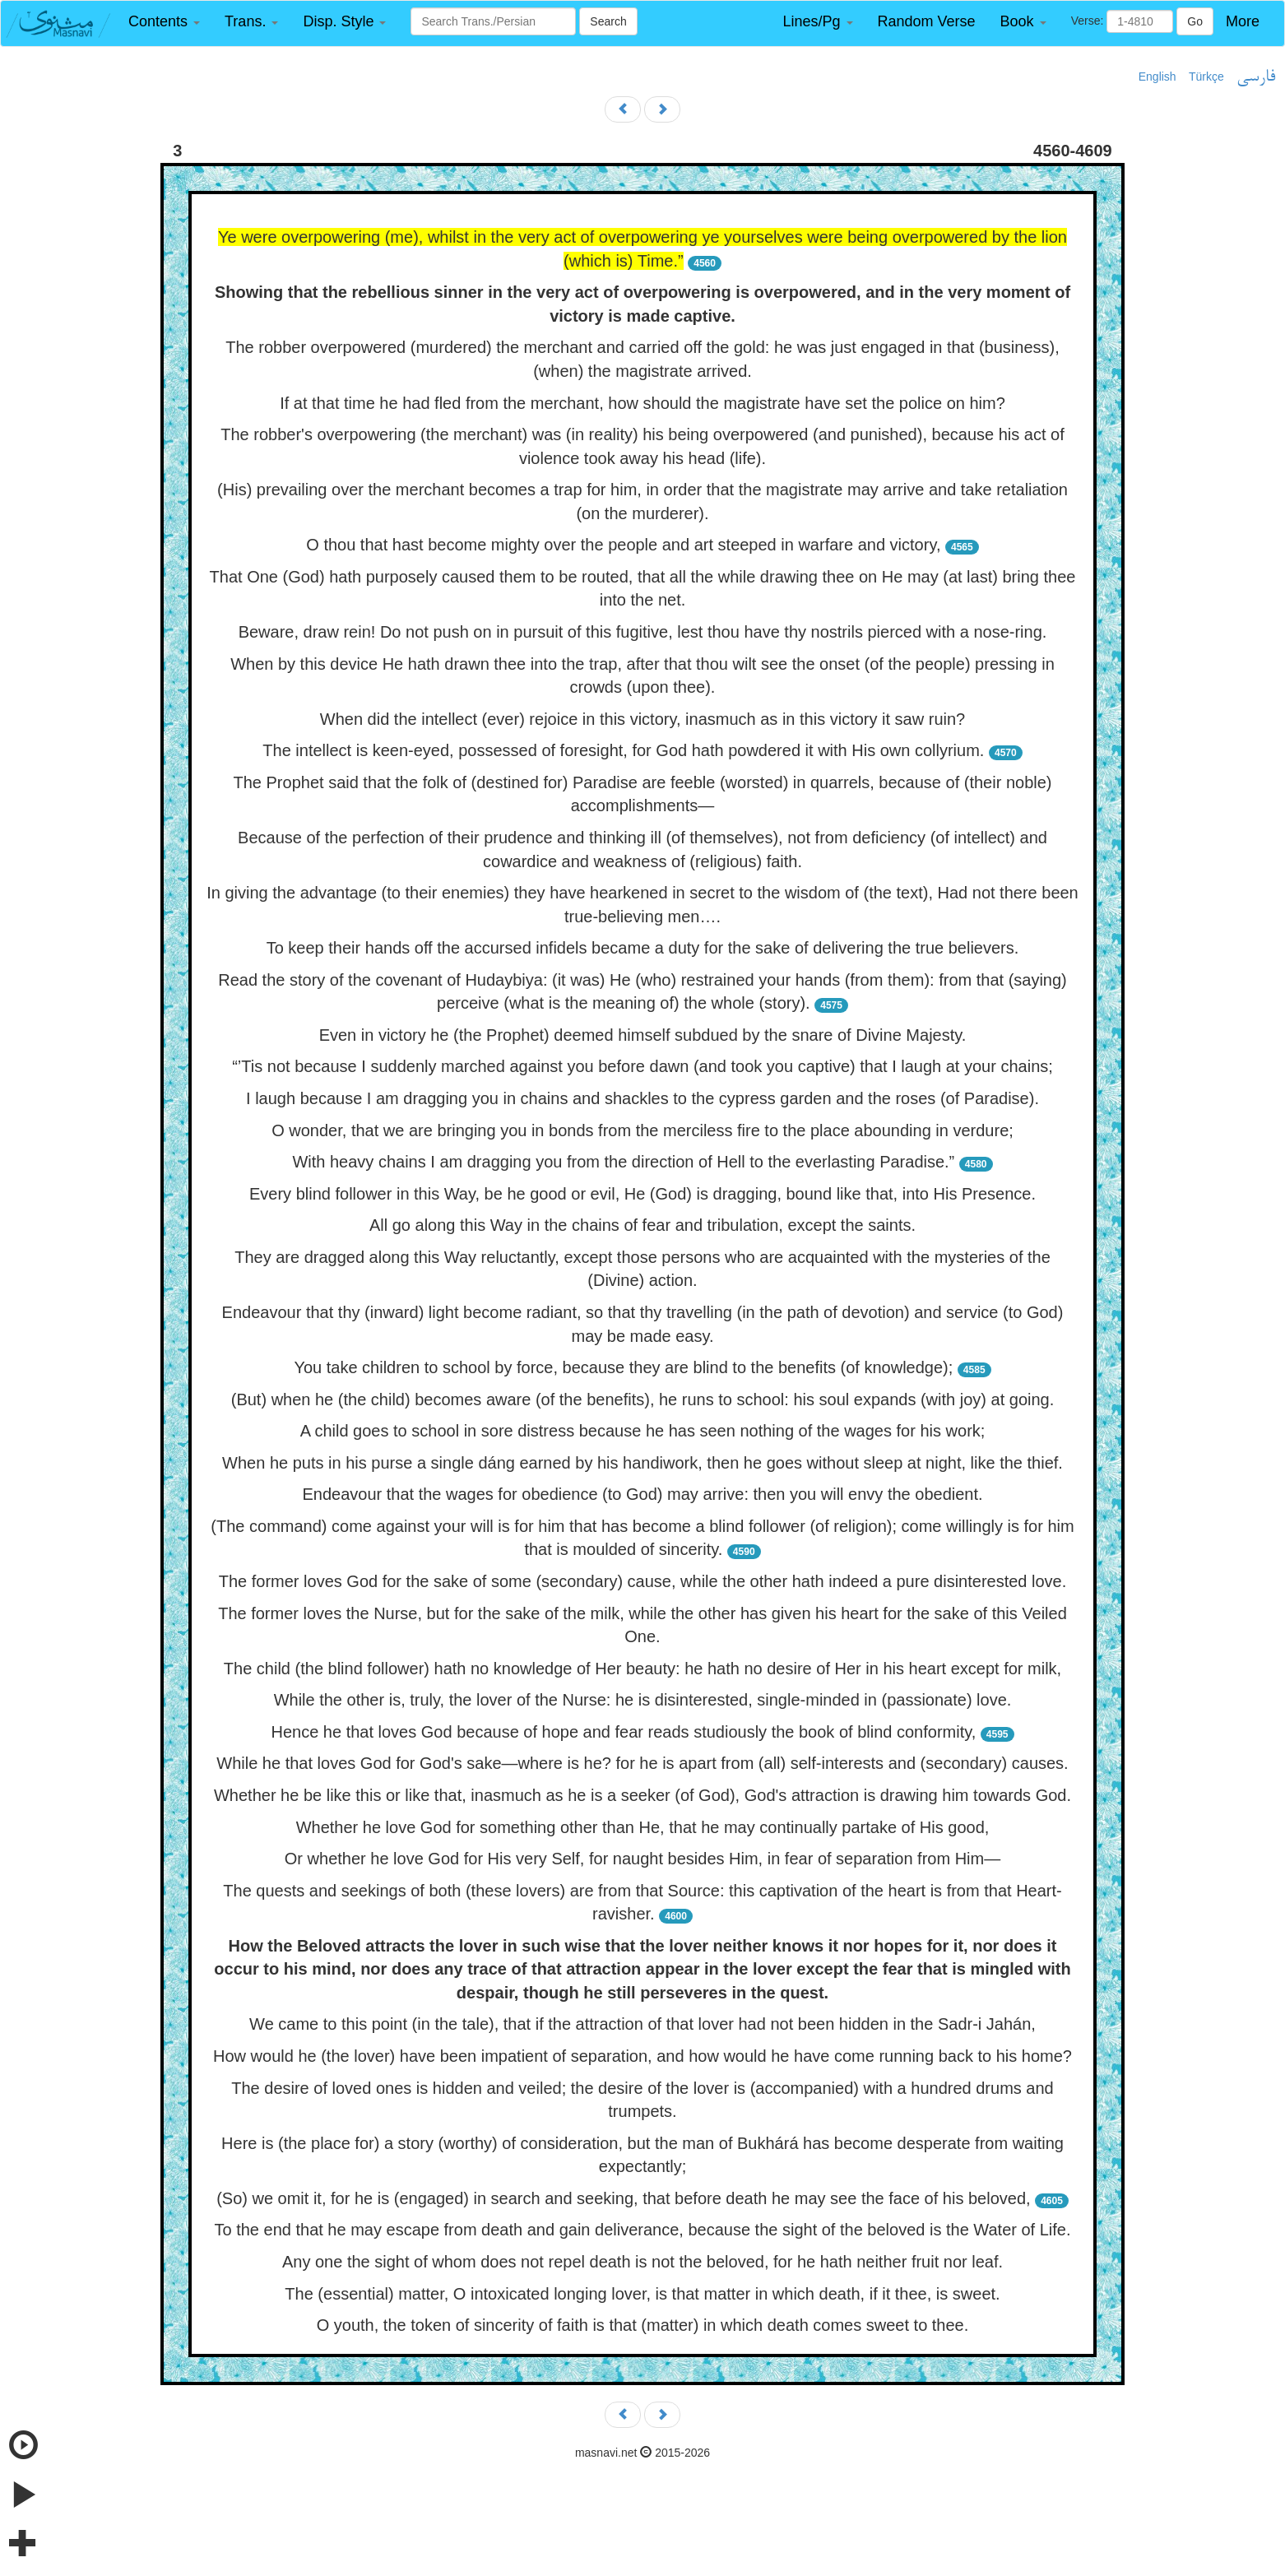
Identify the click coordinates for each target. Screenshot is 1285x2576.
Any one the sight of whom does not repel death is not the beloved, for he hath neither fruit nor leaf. (642, 2262)
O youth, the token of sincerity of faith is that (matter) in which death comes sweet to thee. (643, 2325)
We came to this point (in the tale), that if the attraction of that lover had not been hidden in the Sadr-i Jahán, (642, 2024)
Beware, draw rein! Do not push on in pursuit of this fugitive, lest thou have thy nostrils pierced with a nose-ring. (643, 632)
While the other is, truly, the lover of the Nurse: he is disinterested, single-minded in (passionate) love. (643, 1700)
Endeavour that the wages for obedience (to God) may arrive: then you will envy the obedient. (642, 1494)
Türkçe (1206, 76)
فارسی (1255, 77)
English (1157, 76)
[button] (164, 22)
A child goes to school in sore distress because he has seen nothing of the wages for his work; (643, 1431)
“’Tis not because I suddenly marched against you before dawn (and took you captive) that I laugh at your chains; (642, 1066)
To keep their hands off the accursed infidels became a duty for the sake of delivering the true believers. (643, 948)
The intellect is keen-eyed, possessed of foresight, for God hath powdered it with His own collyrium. (623, 750)
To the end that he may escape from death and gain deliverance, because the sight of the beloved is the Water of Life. (642, 2230)
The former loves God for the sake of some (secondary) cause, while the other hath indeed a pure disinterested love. (643, 1581)
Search (608, 21)
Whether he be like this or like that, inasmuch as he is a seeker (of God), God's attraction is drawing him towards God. (642, 1795)
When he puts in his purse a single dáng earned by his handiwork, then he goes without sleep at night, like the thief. (642, 1463)
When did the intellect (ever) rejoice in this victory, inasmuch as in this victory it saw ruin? (642, 719)
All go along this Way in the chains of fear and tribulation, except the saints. (642, 1225)
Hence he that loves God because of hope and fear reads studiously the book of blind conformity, (623, 1732)
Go (1195, 21)
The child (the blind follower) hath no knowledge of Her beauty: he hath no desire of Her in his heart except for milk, (642, 1668)
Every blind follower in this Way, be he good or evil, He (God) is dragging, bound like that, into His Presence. (642, 1194)
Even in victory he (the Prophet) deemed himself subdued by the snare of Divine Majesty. (643, 1035)
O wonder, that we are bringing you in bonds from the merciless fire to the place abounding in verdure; (642, 1130)
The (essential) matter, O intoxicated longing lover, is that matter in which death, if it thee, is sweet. (642, 2294)
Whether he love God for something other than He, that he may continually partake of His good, (643, 1827)
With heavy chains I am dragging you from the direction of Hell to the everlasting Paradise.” (623, 1162)
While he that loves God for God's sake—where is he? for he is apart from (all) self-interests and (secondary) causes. (642, 1763)
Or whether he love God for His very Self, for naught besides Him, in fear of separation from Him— (642, 1859)
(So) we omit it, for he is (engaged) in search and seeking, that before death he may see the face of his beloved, (623, 2198)
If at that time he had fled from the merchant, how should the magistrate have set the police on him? (642, 403)
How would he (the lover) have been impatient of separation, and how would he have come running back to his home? (642, 2056)
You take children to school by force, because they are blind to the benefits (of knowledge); (623, 1367)
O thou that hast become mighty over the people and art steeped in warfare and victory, (623, 545)
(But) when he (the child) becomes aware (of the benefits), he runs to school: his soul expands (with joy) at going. (643, 1399)
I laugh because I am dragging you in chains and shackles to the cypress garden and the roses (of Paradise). (642, 1098)
